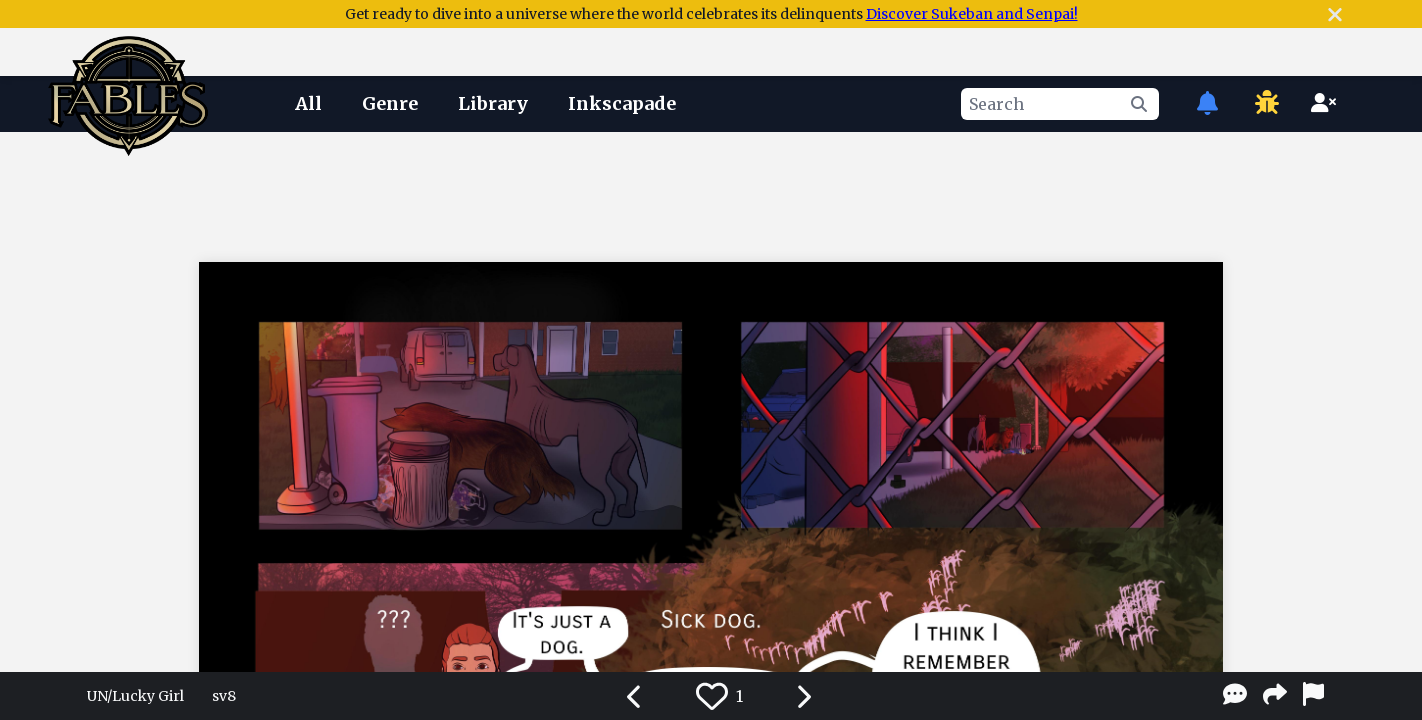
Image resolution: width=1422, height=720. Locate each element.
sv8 (224, 696)
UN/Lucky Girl (135, 696)
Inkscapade (622, 103)
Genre (390, 103)
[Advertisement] (711, 193)
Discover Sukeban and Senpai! (972, 14)
